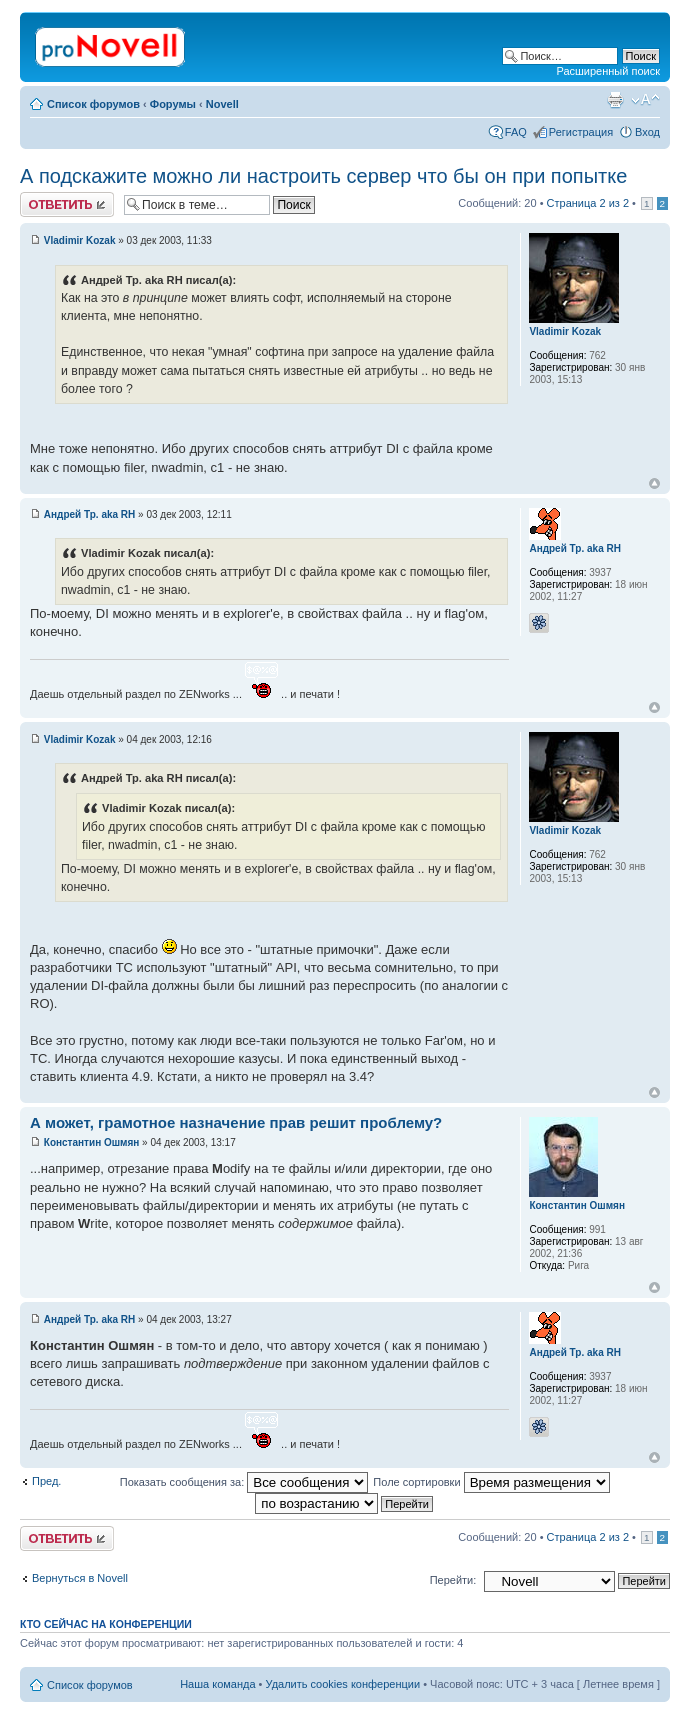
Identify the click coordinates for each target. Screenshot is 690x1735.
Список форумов (93, 104)
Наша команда (217, 1684)
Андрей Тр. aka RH (90, 514)
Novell (222, 104)
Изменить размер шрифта (645, 100)
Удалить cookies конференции (343, 1684)
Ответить (67, 204)
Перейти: (453, 1580)
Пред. (46, 1481)
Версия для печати (615, 100)
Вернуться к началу (654, 483)
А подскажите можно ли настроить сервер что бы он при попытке (323, 176)
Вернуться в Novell (80, 1578)
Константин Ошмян (92, 1142)
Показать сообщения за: (244, 1482)
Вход (647, 132)
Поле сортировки (491, 1482)
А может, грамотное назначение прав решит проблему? (236, 1122)
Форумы (173, 104)
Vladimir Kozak (80, 240)
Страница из (588, 203)
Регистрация (581, 132)
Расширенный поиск (608, 71)
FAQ (516, 132)
